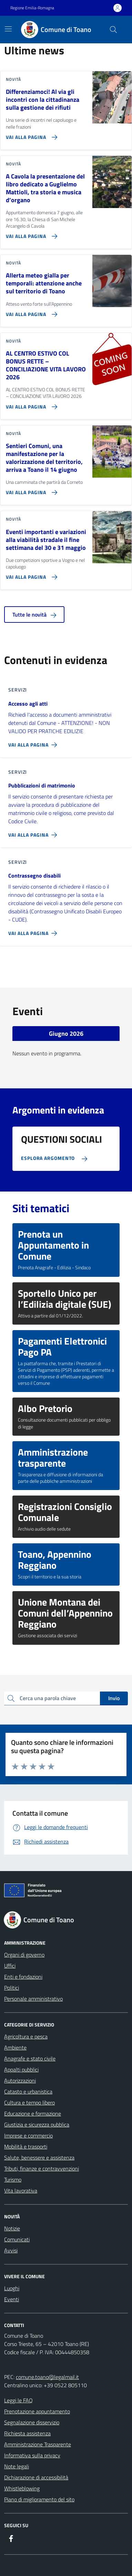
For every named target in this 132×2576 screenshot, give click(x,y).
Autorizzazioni (20, 2080)
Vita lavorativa (20, 2190)
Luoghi (11, 2288)
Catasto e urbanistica (28, 2091)
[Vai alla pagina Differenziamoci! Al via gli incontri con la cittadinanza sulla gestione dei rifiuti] (30, 134)
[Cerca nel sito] (113, 29)
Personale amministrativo (33, 1999)
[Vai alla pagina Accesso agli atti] (34, 742)
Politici (11, 1987)
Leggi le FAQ (18, 2400)
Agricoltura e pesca (26, 2036)
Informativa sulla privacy (32, 2455)
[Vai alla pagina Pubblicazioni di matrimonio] (34, 832)
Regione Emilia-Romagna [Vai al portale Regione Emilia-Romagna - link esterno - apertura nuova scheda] (32, 8)
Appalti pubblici (21, 2069)
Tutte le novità (34, 614)
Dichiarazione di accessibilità (36, 2477)
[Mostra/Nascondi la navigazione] (8, 29)
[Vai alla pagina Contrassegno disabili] (34, 930)
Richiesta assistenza (27, 2433)
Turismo (12, 2179)
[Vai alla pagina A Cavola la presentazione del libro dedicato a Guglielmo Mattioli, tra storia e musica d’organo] (30, 233)
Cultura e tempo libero (29, 2102)
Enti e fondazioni (23, 1976)
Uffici (10, 1965)
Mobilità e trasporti (25, 2146)
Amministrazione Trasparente (37, 2444)
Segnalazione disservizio (31, 2422)
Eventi (11, 2299)
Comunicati (17, 2239)
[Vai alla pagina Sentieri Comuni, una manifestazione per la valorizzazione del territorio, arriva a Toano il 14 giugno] (30, 490)
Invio (114, 1698)
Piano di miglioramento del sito (39, 2499)
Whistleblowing (22, 2488)
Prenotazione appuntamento (37, 2411)
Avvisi (11, 2250)
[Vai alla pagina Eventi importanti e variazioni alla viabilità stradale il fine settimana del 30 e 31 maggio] (30, 574)
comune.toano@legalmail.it (47, 2377)
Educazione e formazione (32, 2113)
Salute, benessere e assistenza (39, 2157)
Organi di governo (24, 1954)
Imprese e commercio (28, 2135)
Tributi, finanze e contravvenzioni (41, 2168)
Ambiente (15, 2047)
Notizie (12, 2228)
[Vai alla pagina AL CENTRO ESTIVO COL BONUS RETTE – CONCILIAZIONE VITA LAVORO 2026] (30, 404)
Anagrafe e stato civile (29, 2058)
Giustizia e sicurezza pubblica (36, 2124)
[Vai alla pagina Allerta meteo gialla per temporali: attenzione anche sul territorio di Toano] (30, 311)
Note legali (16, 2466)
